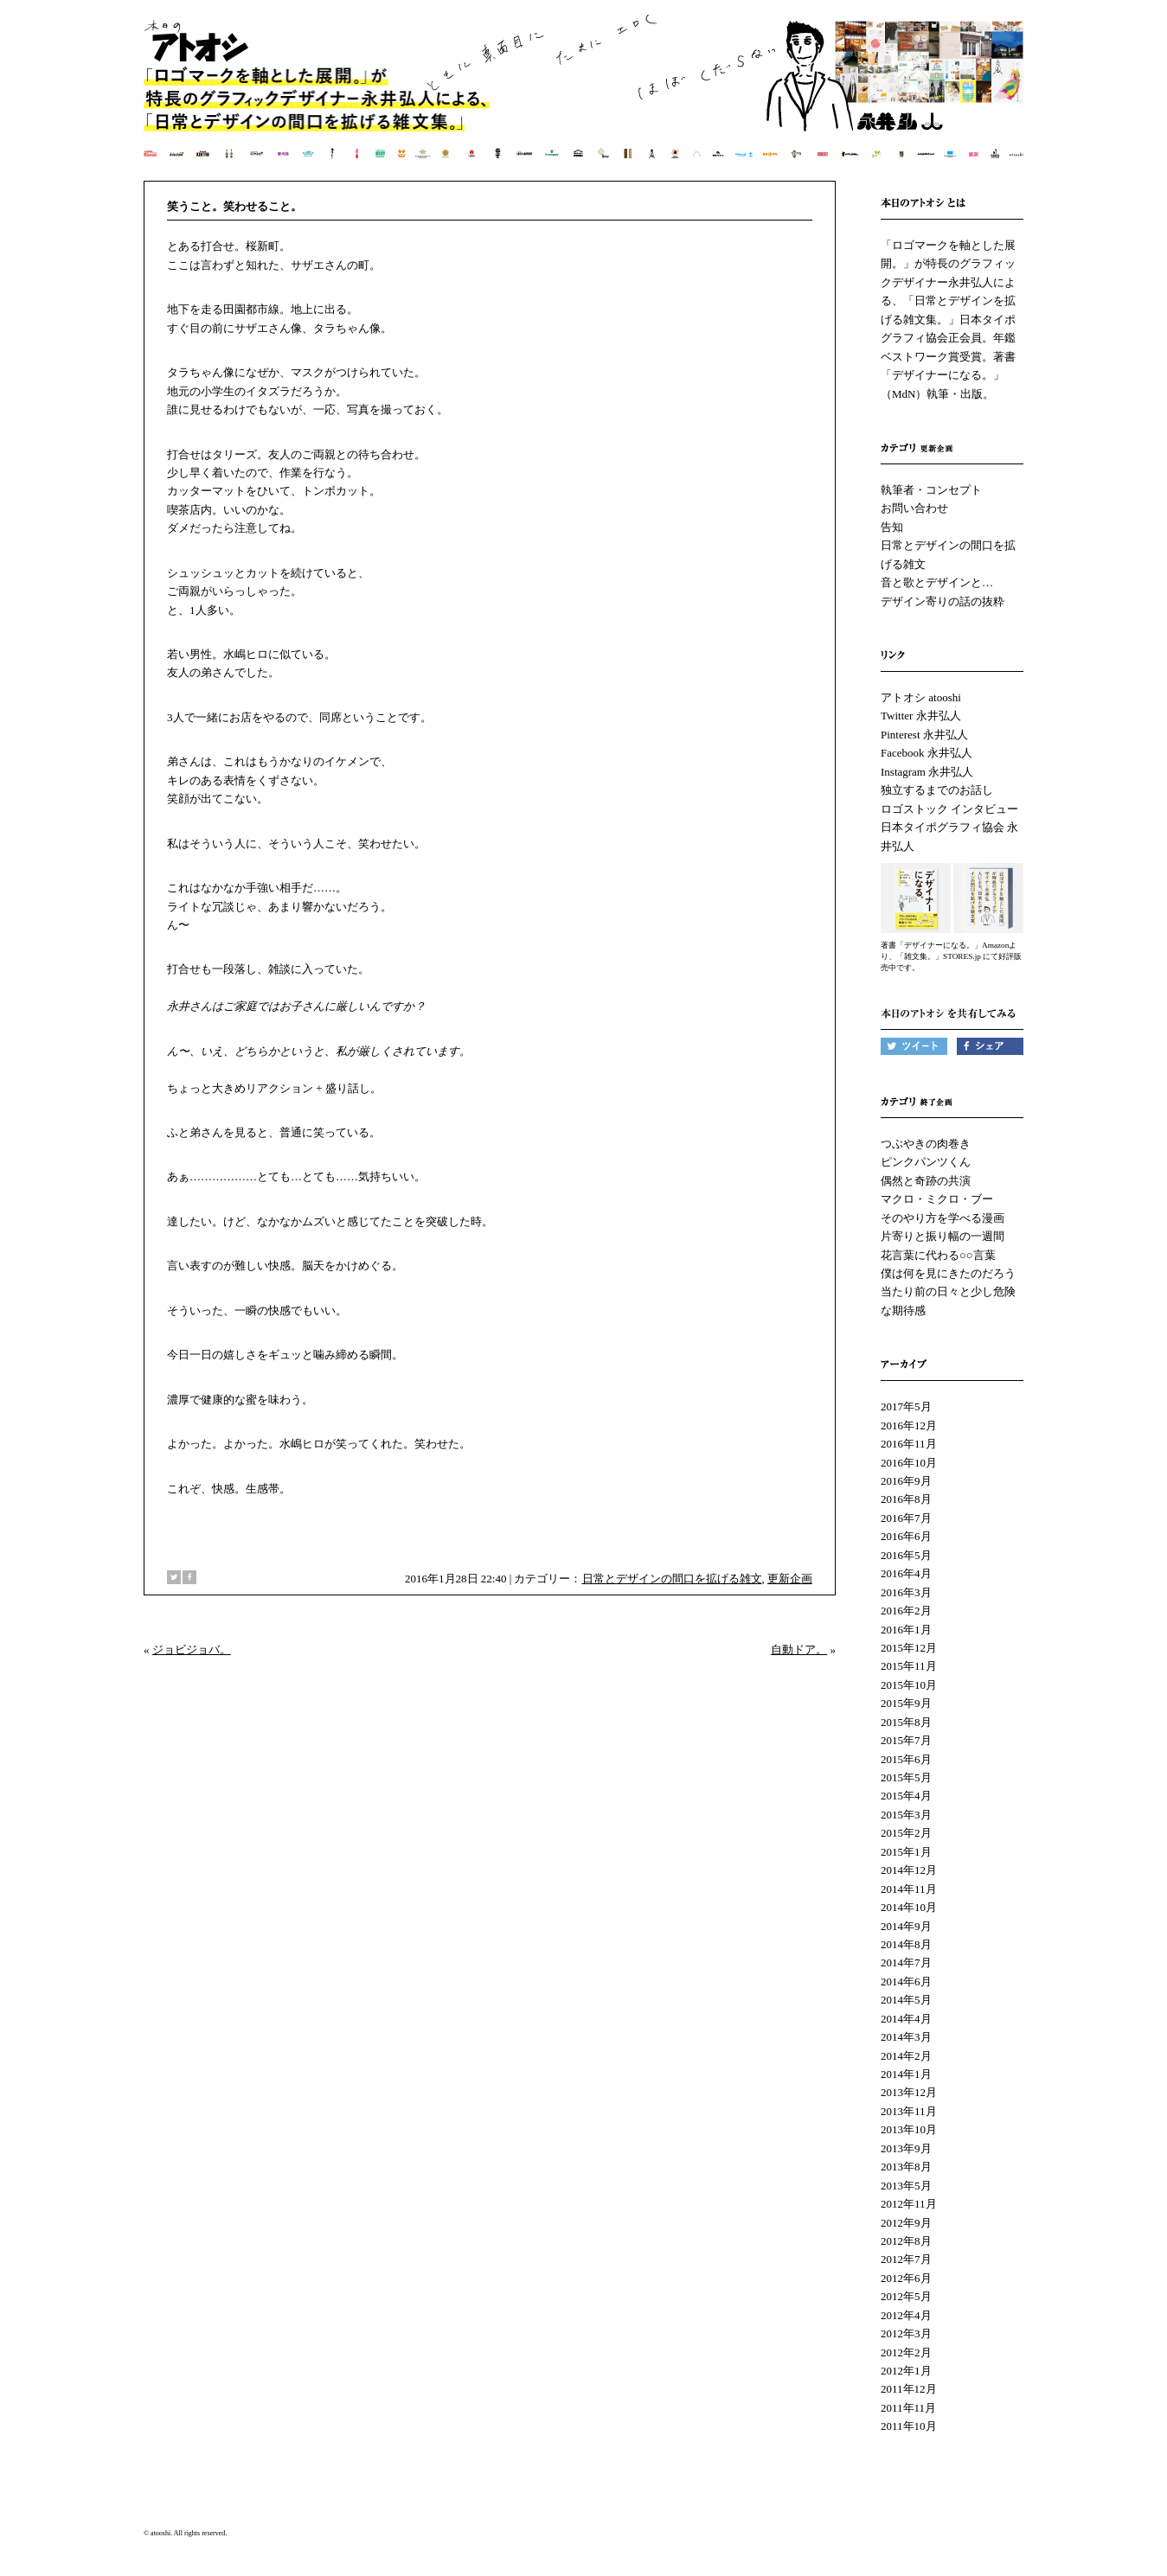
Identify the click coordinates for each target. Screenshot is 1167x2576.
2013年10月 (909, 2129)
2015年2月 (906, 1832)
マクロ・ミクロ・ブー (937, 1198)
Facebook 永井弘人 (926, 752)
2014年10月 (909, 1907)
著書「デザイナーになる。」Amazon (945, 945)
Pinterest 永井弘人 (924, 734)
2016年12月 (909, 1425)
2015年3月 (906, 1814)
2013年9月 (906, 2148)
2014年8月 (906, 1944)
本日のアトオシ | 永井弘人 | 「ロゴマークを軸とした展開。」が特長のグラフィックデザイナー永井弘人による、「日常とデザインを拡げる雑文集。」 (584, 99)
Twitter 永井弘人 (921, 715)
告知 (892, 527)
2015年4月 (906, 1795)
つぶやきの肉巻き (926, 1143)
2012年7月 (906, 2259)
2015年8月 (906, 1722)
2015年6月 (906, 1759)
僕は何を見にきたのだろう (948, 1273)
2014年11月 (909, 1888)
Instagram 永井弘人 (927, 771)
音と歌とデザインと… (937, 582)
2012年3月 (906, 2333)
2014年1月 (906, 2074)
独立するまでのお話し (937, 789)
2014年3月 (906, 2036)
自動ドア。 (799, 1649)
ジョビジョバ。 (191, 1649)
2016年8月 (906, 1499)
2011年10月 (909, 2425)
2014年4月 (906, 2018)
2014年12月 (909, 1869)
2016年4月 (906, 1573)
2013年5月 (906, 2185)
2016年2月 (906, 1610)
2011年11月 (908, 2407)
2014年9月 (906, 1926)
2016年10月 (909, 1462)
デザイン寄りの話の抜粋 (942, 601)
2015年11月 (909, 1665)
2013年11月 (909, 2111)
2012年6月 (906, 2278)
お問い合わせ (914, 508)
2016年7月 (906, 1518)
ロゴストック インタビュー (949, 808)
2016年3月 (906, 1592)
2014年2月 (906, 2055)
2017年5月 (906, 1406)
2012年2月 (906, 2352)
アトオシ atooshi (921, 697)
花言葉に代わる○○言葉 (938, 1255)
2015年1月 (906, 1851)
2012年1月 (906, 2370)
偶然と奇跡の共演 (926, 1180)
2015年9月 (906, 1703)
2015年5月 (906, 1777)
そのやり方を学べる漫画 (942, 1217)
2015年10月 (909, 1684)
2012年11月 (909, 2203)
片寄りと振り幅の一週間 (942, 1236)
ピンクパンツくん (926, 1161)
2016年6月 (906, 1536)
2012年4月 (906, 2315)
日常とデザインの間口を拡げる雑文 (672, 1578)
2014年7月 (906, 1962)
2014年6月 (906, 1981)
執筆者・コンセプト (931, 489)
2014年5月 (906, 1999)
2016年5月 (906, 1555)
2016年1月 (906, 1629)
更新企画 (789, 1578)
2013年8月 (906, 2166)
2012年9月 (906, 2222)
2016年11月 (909, 1443)
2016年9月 (906, 1480)
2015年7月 (906, 1740)
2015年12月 (909, 1647)
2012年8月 (906, 2240)
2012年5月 (906, 2296)
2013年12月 (909, 2092)
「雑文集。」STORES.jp (938, 956)
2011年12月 (909, 2388)
